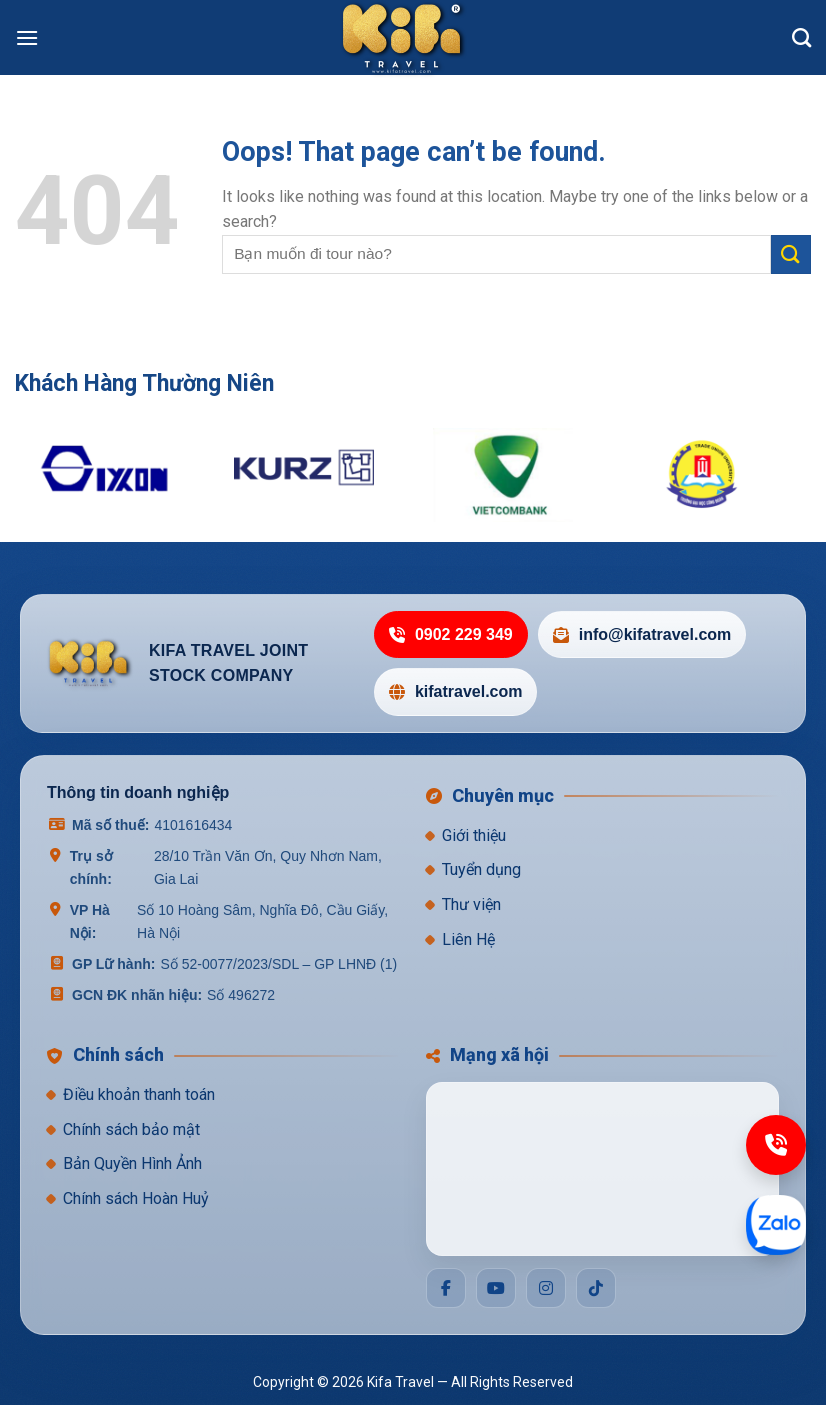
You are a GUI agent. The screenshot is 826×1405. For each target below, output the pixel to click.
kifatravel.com (456, 691)
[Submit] (791, 254)
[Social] (446, 1288)
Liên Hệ (468, 939)
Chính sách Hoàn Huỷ (136, 1198)
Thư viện (471, 904)
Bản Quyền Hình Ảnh (132, 1163)
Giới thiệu (474, 835)
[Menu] (27, 37)
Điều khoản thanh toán (139, 1094)
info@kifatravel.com (642, 634)
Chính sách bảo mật (131, 1129)
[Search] (801, 37)
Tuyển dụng (481, 869)
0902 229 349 (451, 634)
